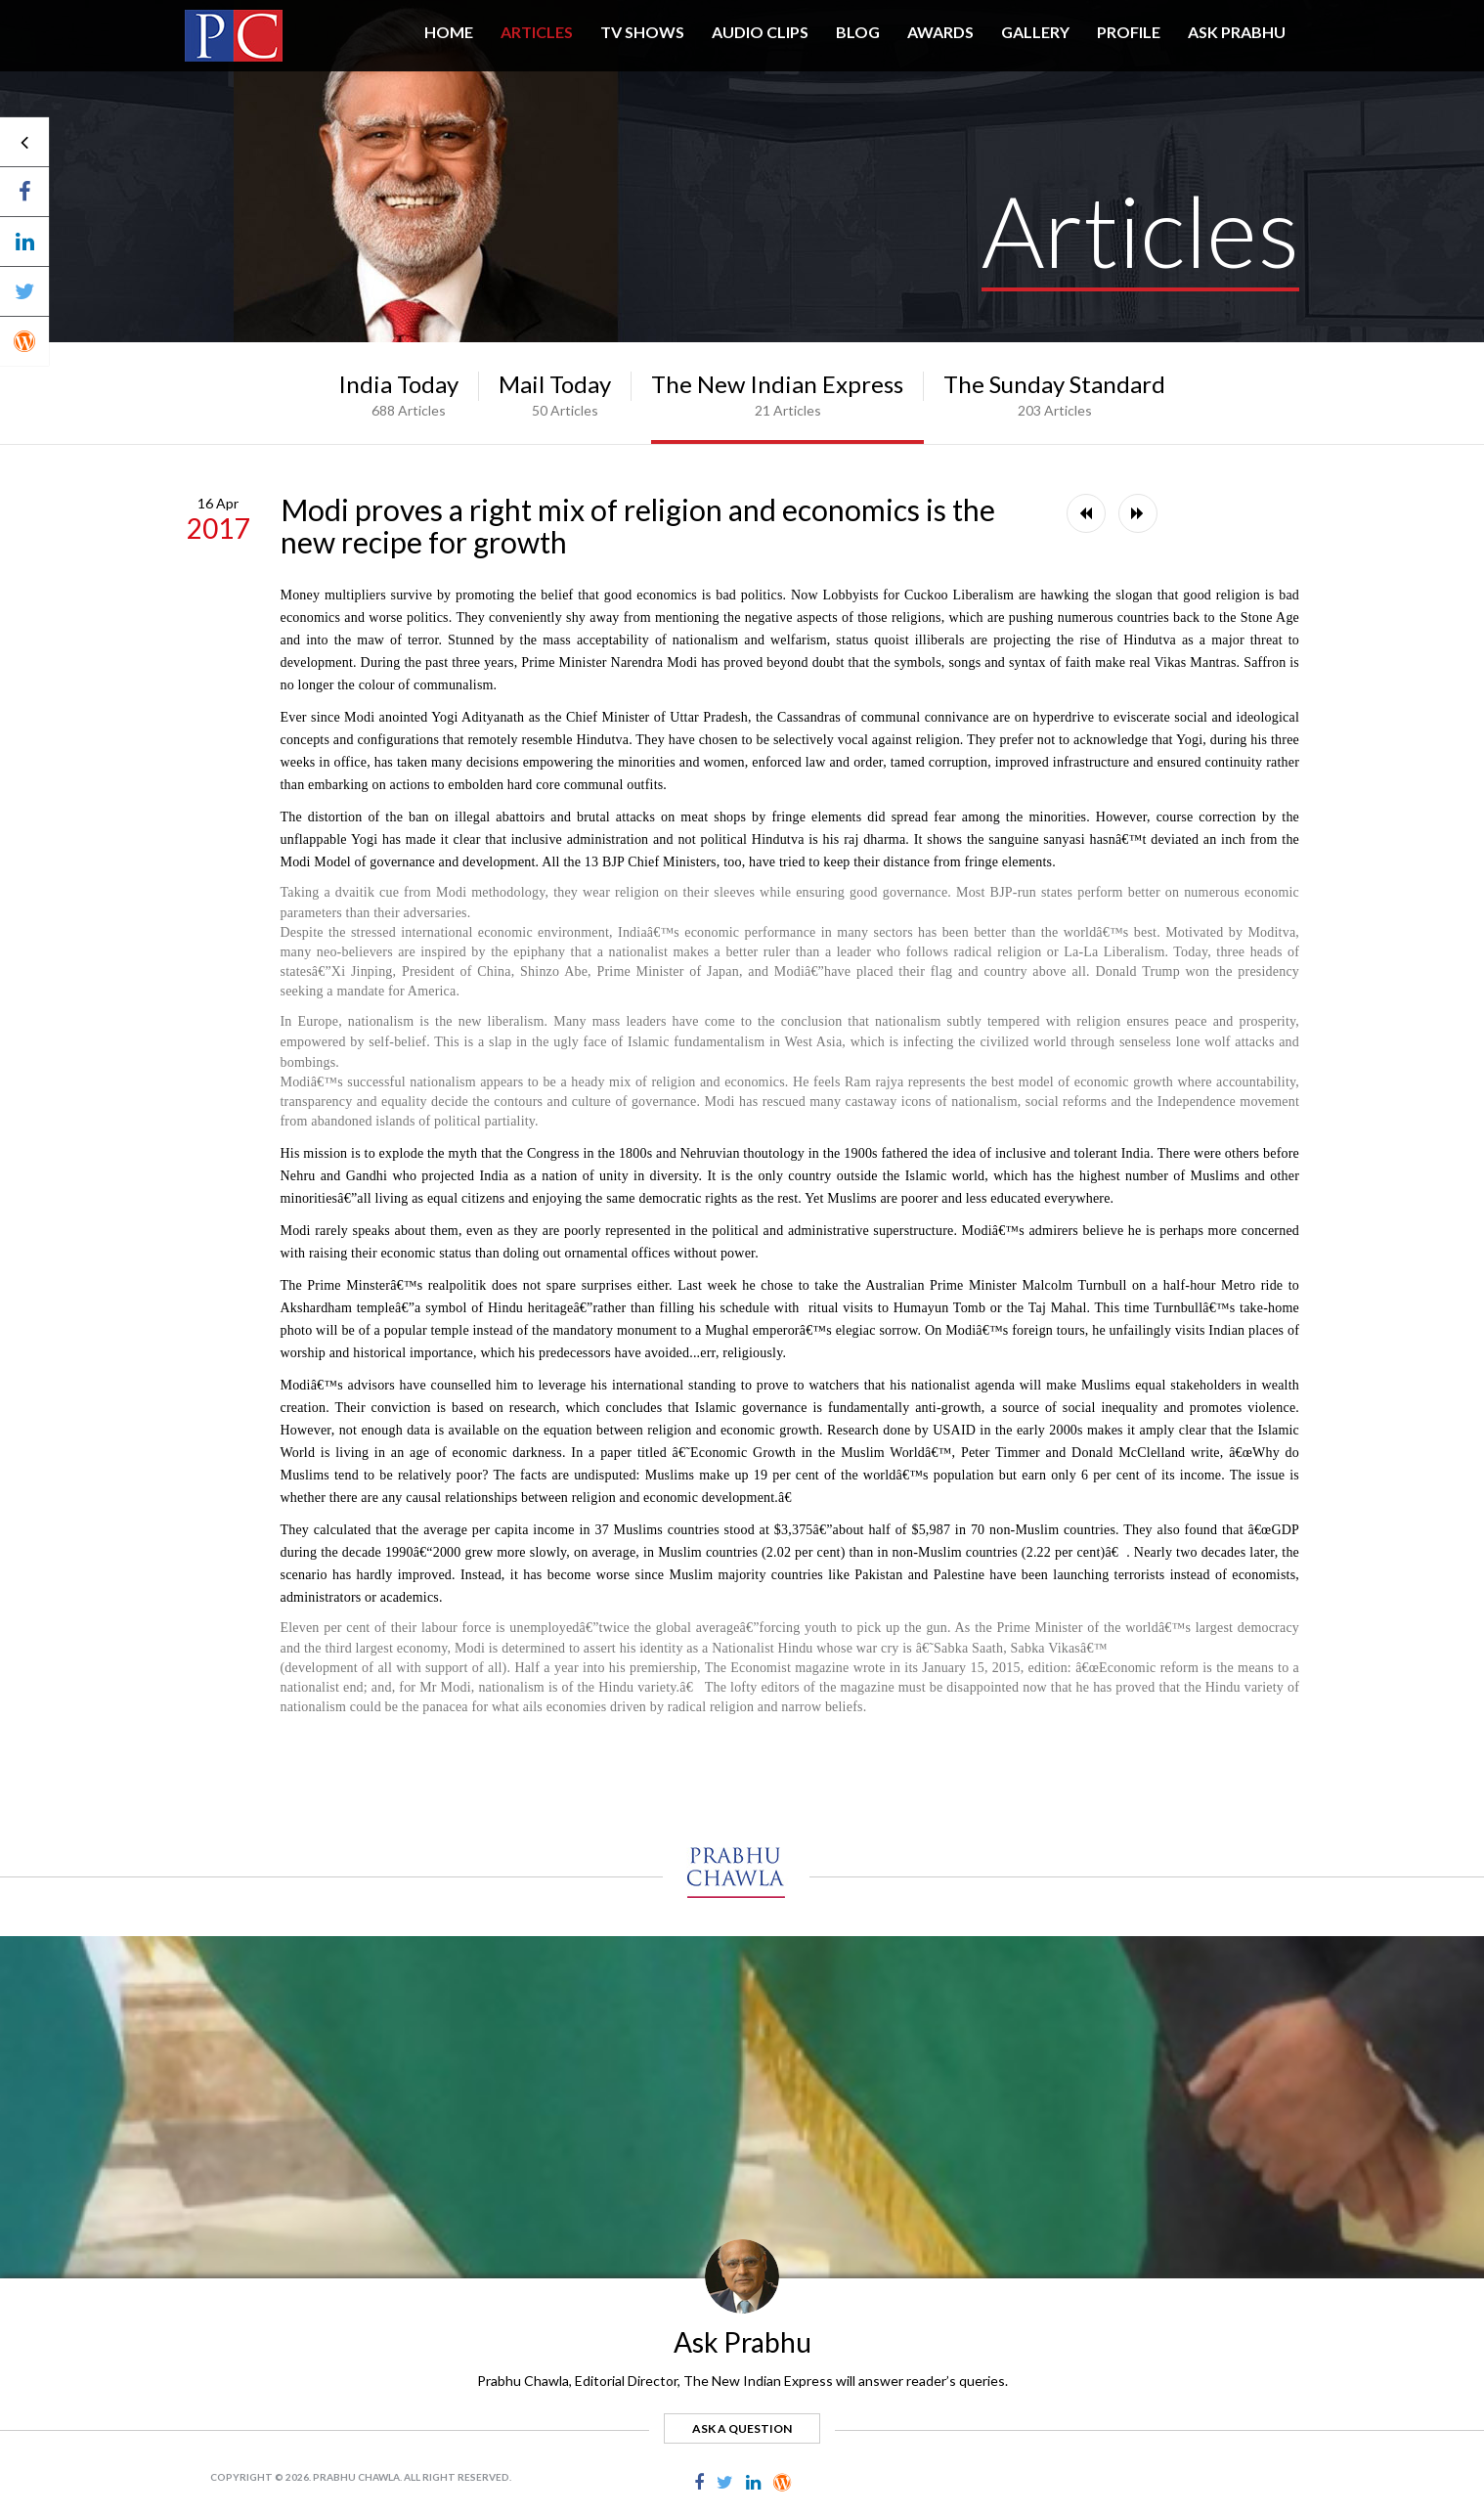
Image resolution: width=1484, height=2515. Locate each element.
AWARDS (940, 31)
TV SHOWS (642, 31)
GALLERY (1035, 31)
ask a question (742, 2428)
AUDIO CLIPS (760, 31)
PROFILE (1128, 31)
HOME (448, 31)
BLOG (858, 31)
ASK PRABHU (1237, 31)
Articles (537, 31)
